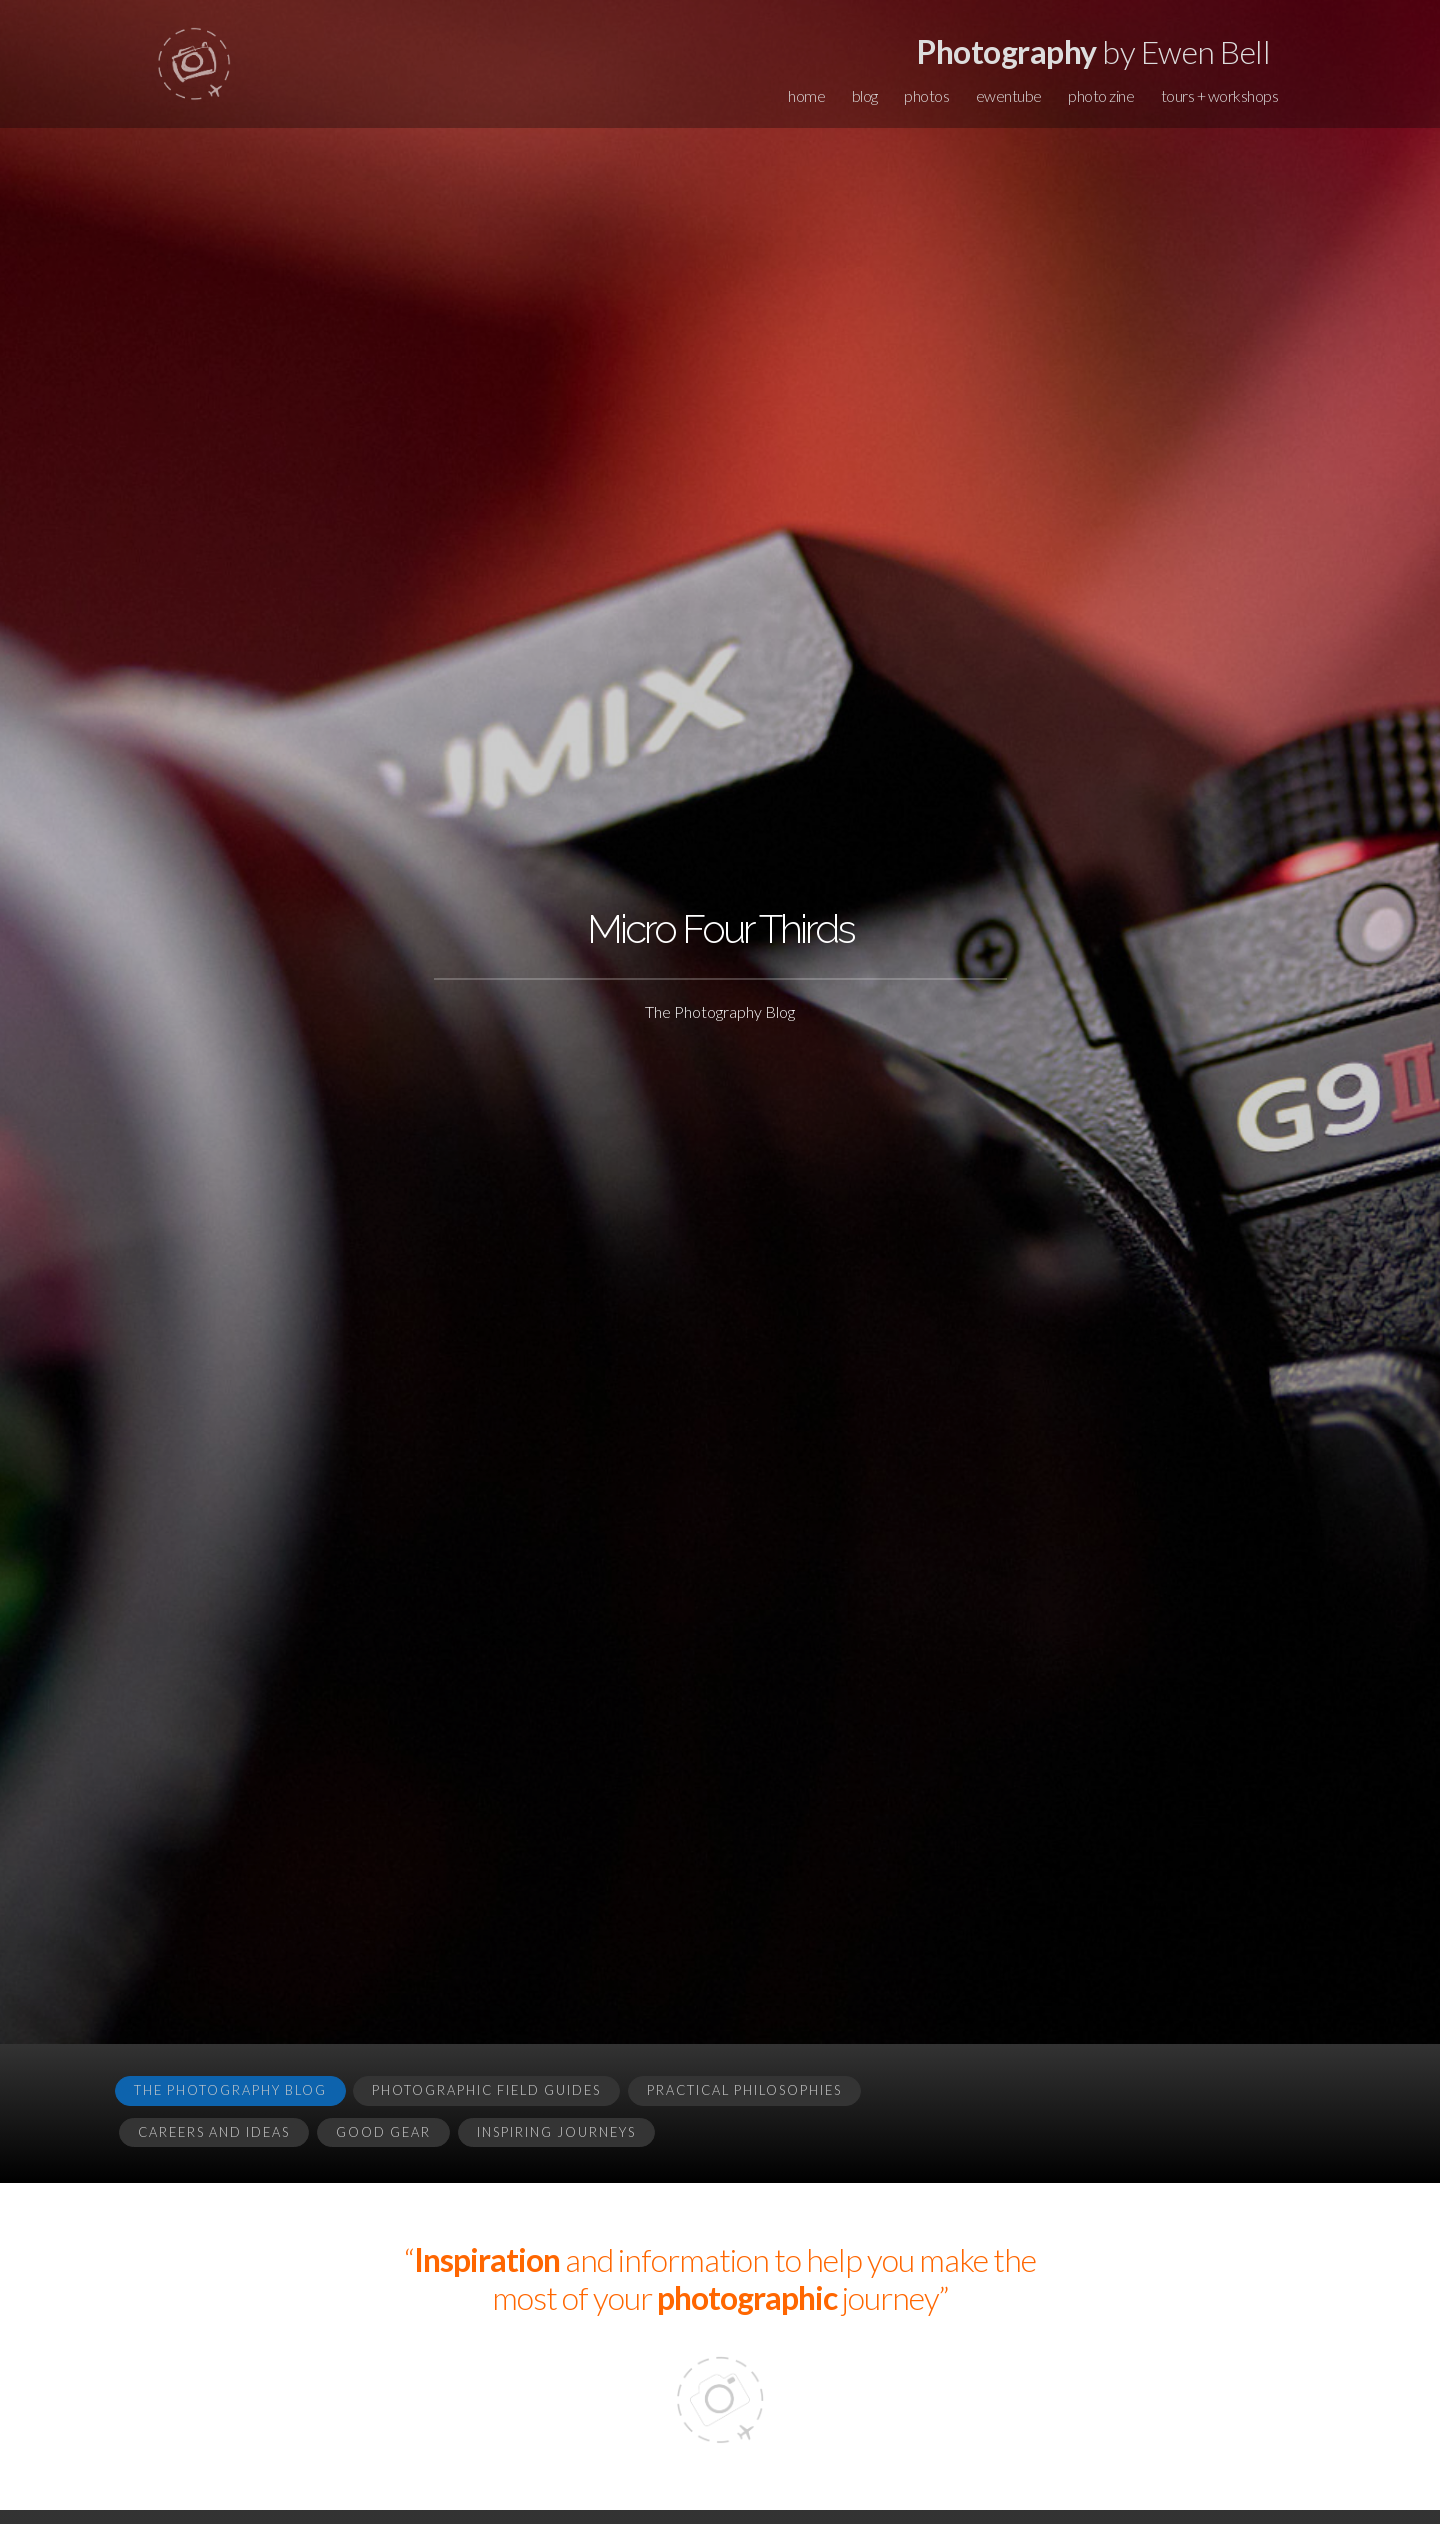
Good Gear (383, 2132)
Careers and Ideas (214, 2132)
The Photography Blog (230, 2090)
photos (926, 95)
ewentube (1009, 95)
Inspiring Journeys (556, 2132)
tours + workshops (1220, 95)
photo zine (1101, 95)
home (806, 95)
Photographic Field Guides (486, 2090)
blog (865, 95)
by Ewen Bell (1093, 51)
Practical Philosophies (744, 2090)
